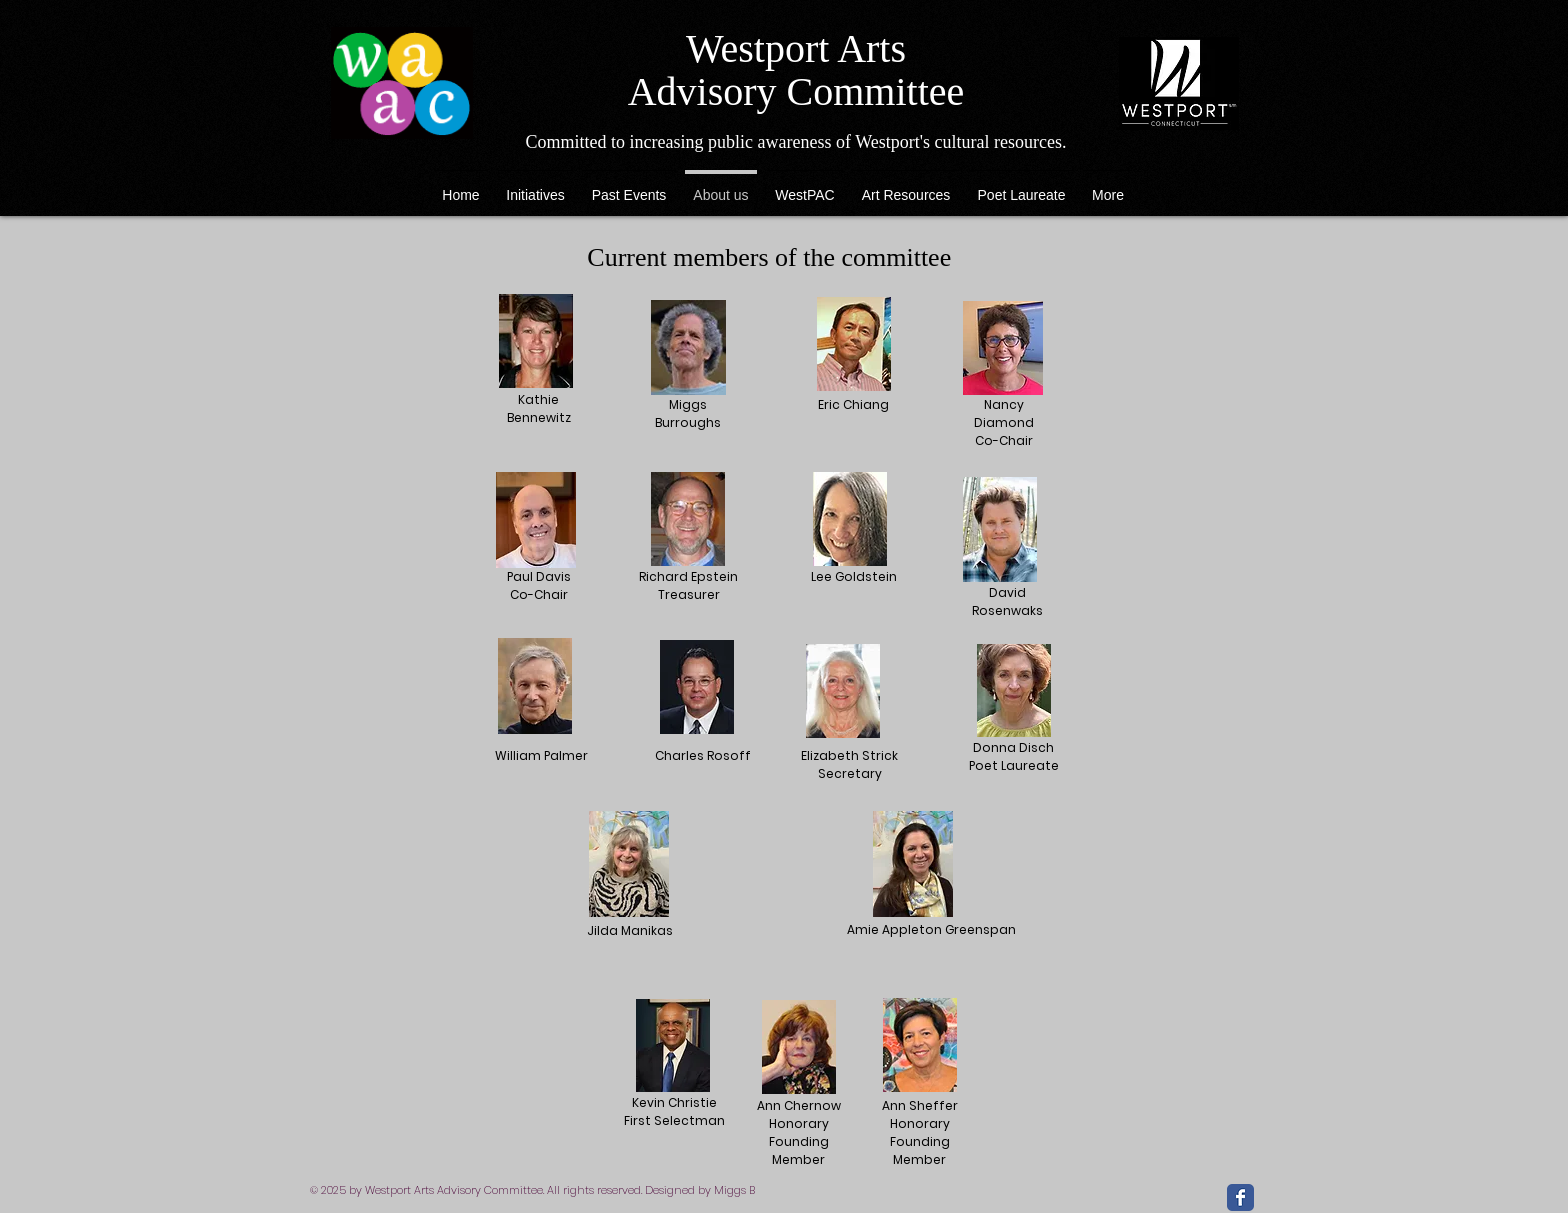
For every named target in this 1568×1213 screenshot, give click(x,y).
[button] (906, 186)
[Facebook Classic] (1240, 1197)
